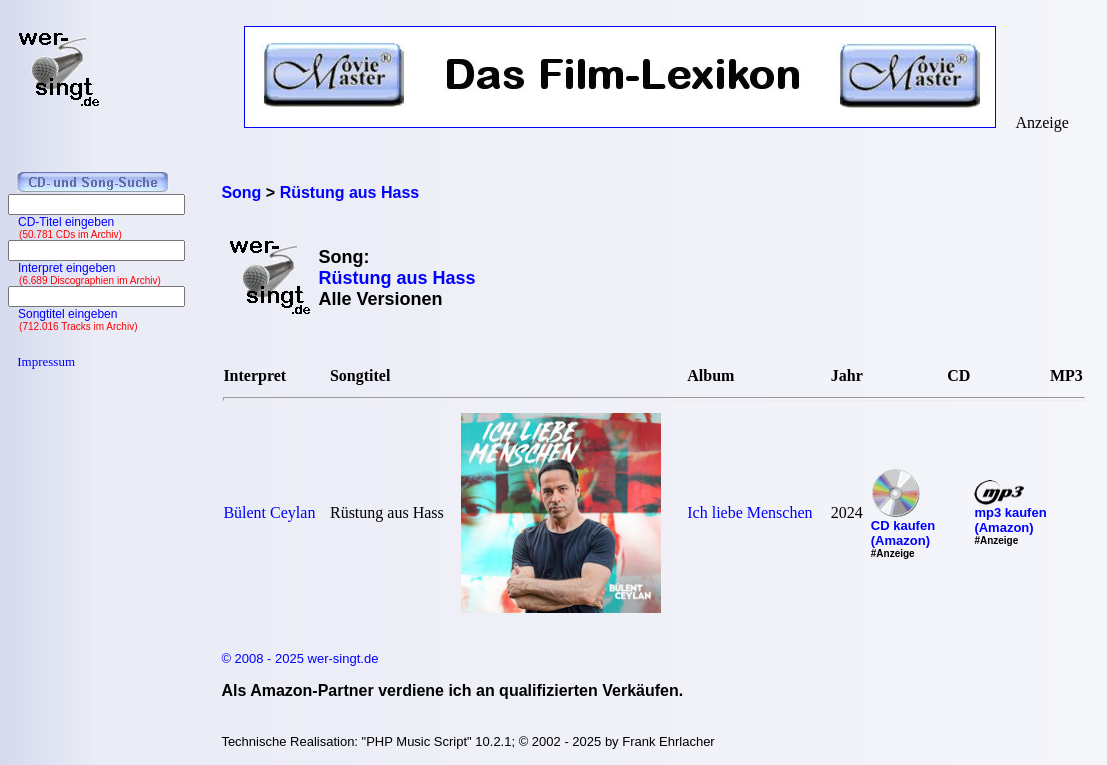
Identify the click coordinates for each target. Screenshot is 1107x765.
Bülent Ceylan (269, 512)
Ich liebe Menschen (749, 512)
